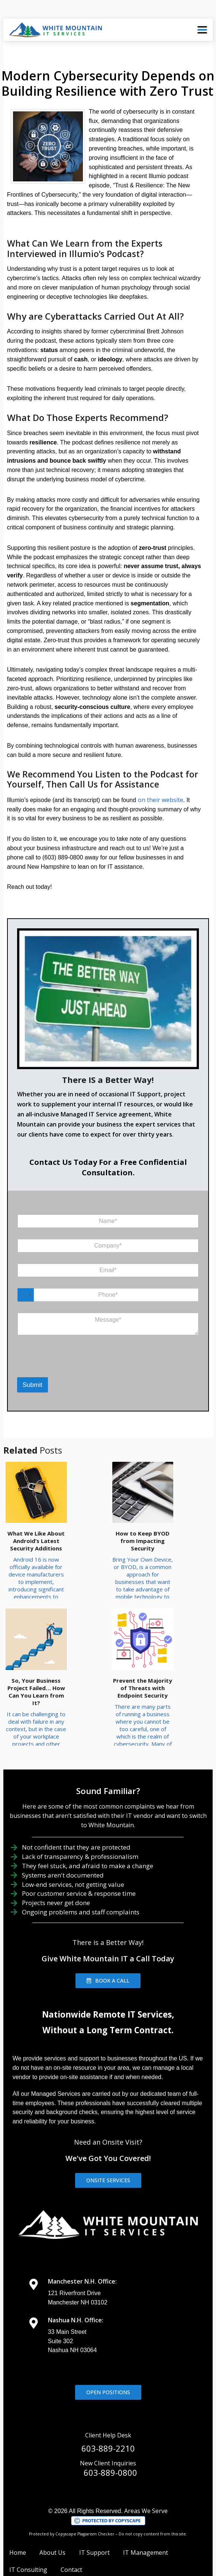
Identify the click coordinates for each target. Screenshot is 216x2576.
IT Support (94, 2524)
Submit (32, 1384)
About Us (52, 2524)
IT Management (145, 2524)
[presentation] (55, 1368)
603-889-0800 (110, 2443)
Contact (71, 2541)
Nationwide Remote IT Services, (108, 1986)
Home (17, 2524)
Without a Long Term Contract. (108, 2001)
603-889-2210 (108, 2419)
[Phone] (108, 1295)
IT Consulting (28, 2541)
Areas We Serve (146, 2482)
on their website (160, 800)
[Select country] (25, 1295)
